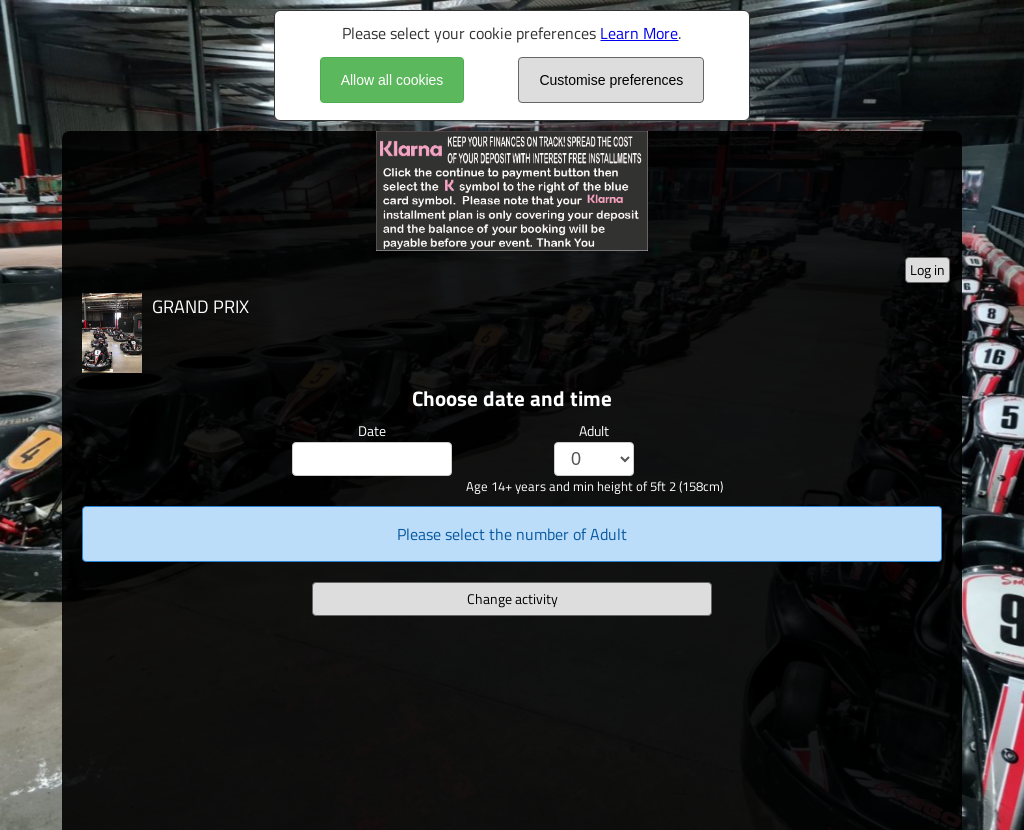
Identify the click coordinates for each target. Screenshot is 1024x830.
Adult (594, 430)
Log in (927, 269)
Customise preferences (611, 80)
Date (372, 430)
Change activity (512, 598)
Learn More (639, 33)
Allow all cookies (392, 80)
